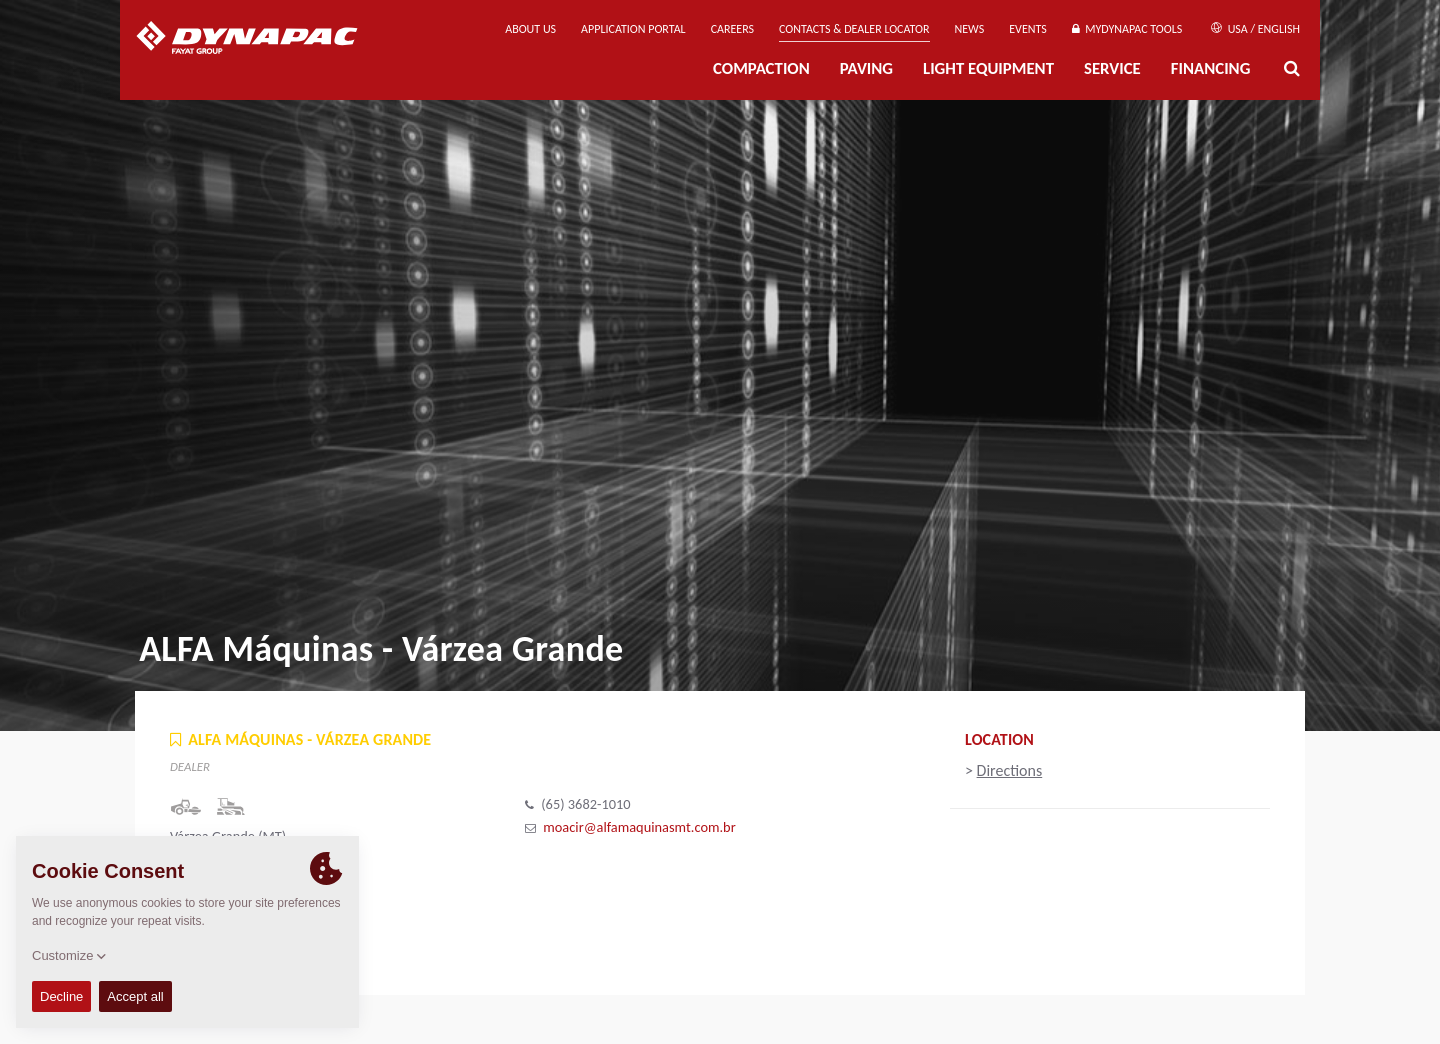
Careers (732, 29)
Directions (1010, 770)
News (970, 29)
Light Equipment (988, 68)
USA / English (1255, 29)
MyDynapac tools (1127, 29)
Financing (1211, 68)
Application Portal (633, 29)
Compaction (761, 68)
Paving (866, 68)
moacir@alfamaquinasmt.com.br (639, 827)
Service (1112, 68)
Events (1028, 29)
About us (530, 29)
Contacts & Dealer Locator (854, 29)
